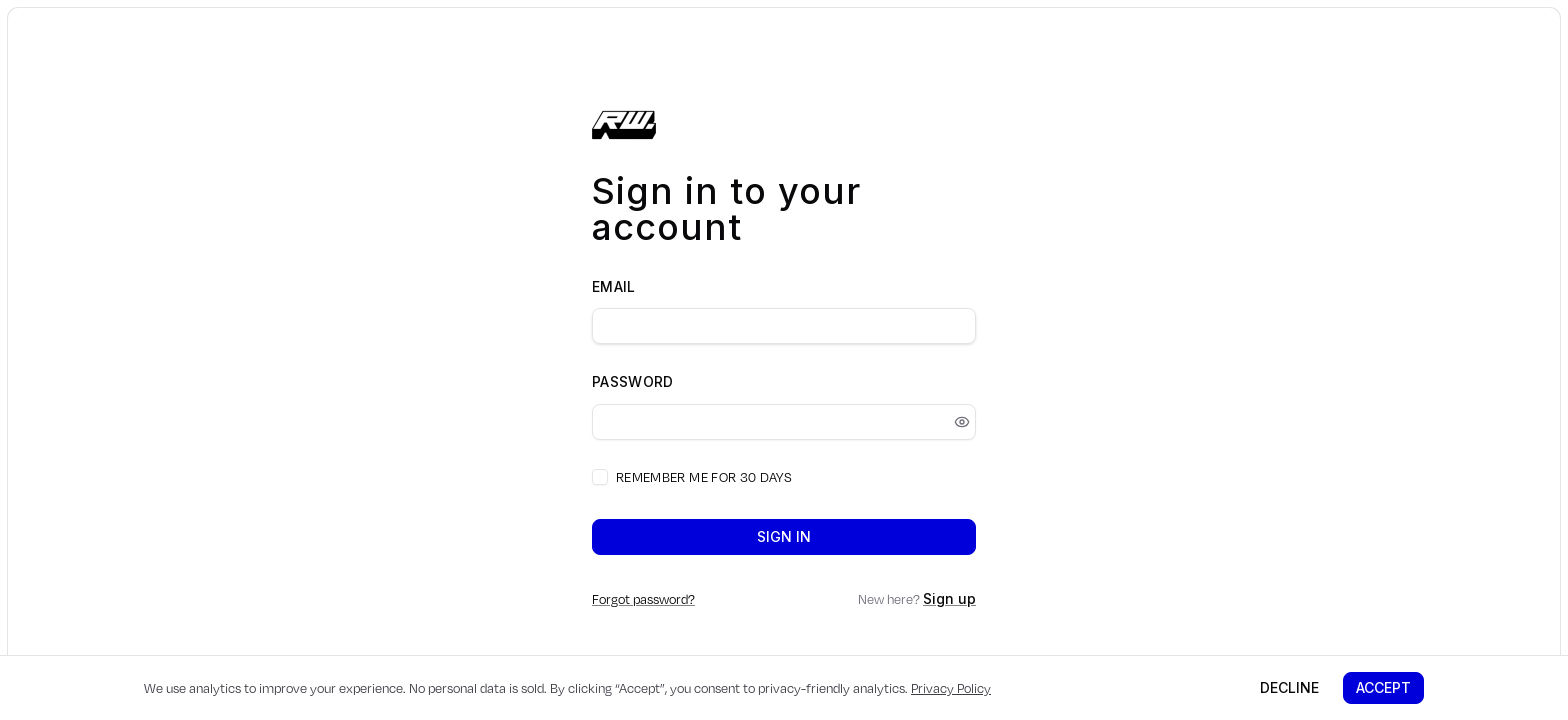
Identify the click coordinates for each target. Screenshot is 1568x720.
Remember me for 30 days (704, 477)
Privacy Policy (951, 688)
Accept (1383, 687)
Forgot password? (643, 599)
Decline (1289, 687)
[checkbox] (600, 477)
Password (633, 381)
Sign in (784, 536)
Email (614, 286)
